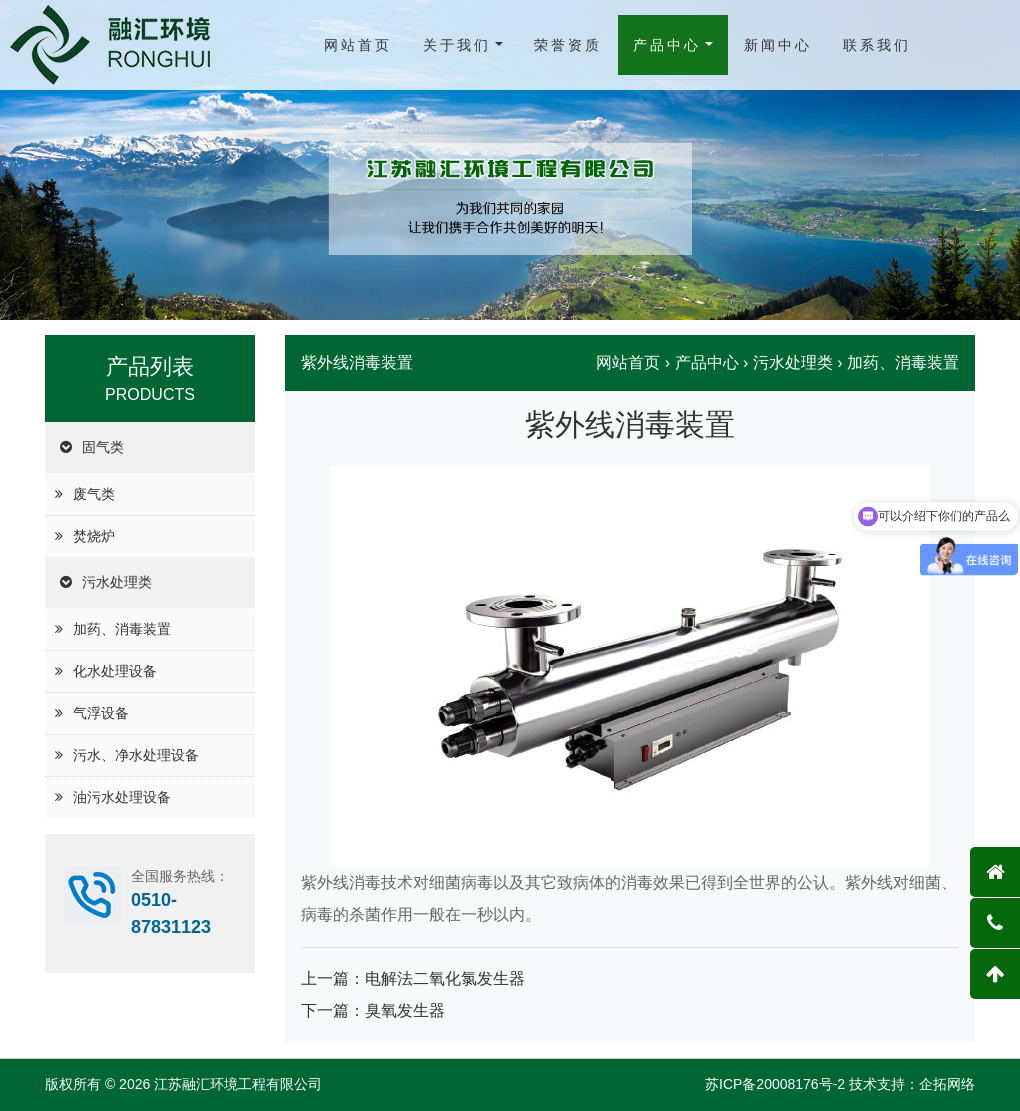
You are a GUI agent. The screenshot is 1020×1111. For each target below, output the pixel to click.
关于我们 (457, 45)
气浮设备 (101, 713)
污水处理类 (117, 582)
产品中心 (667, 45)
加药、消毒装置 (122, 629)
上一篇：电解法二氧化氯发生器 (413, 978)
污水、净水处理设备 (136, 755)
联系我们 (877, 45)
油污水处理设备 (122, 797)
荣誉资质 (568, 45)
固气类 (103, 447)
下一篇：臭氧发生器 (373, 1010)
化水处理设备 (115, 671)
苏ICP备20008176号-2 (775, 1084)
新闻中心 (778, 45)
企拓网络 (947, 1084)
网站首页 (358, 45)
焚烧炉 (94, 536)
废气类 (94, 494)
